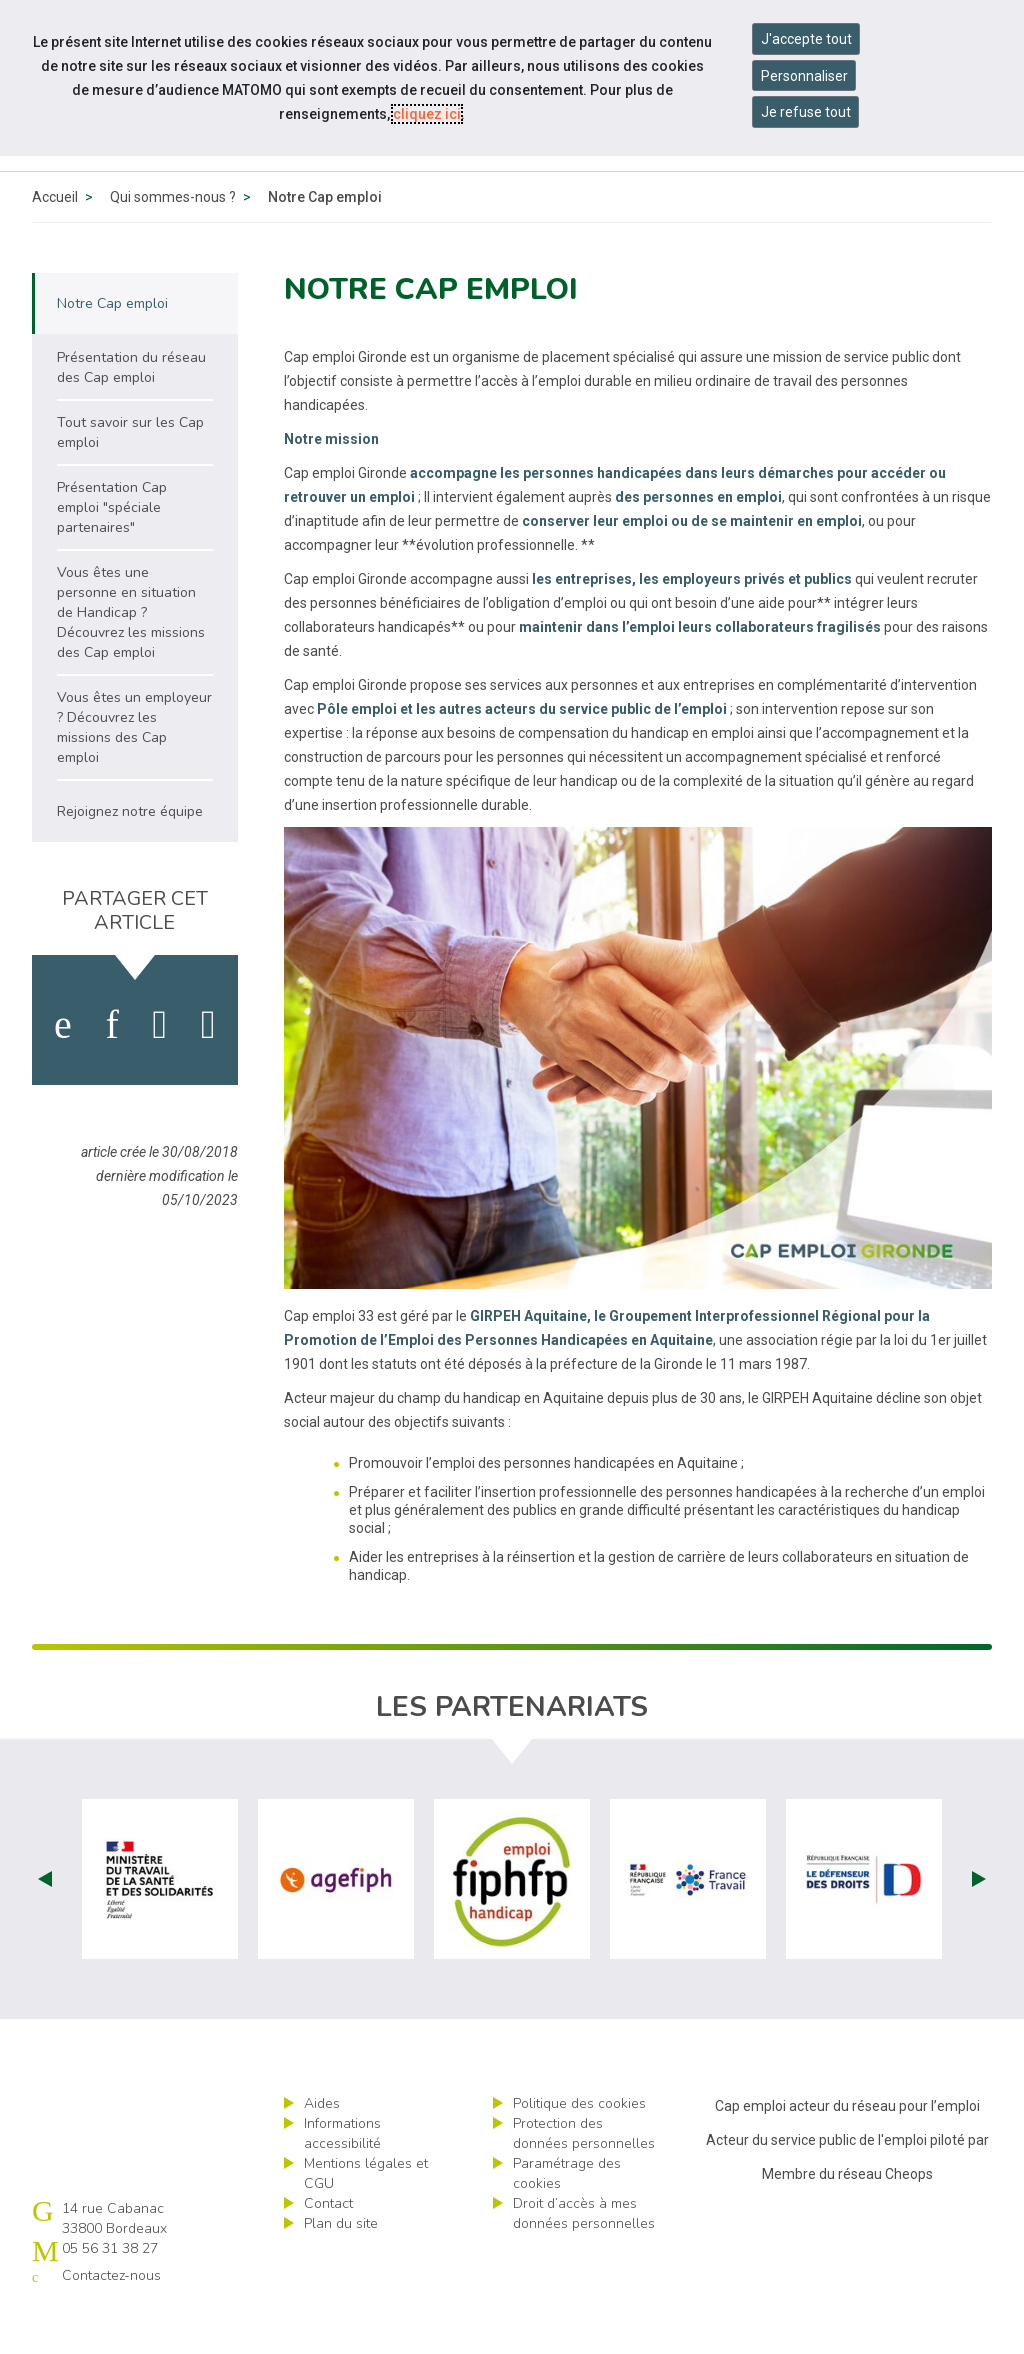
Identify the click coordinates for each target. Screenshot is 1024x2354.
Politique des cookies (579, 2149)
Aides (322, 2149)
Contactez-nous (111, 2321)
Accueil (55, 243)
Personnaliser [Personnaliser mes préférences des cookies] (804, 76)
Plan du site (341, 2269)
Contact (328, 2249)
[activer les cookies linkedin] (111, 1071)
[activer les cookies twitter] (160, 1071)
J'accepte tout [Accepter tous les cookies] (806, 39)
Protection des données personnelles (584, 2179)
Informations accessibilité (342, 2179)
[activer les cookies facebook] (63, 1071)
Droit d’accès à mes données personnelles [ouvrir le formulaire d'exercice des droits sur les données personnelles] (584, 2259)
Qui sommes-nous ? (173, 243)
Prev (45, 1925)
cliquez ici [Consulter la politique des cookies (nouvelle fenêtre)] (427, 114)
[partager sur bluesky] (208, 1071)
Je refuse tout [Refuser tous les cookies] (806, 112)
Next (979, 1925)
